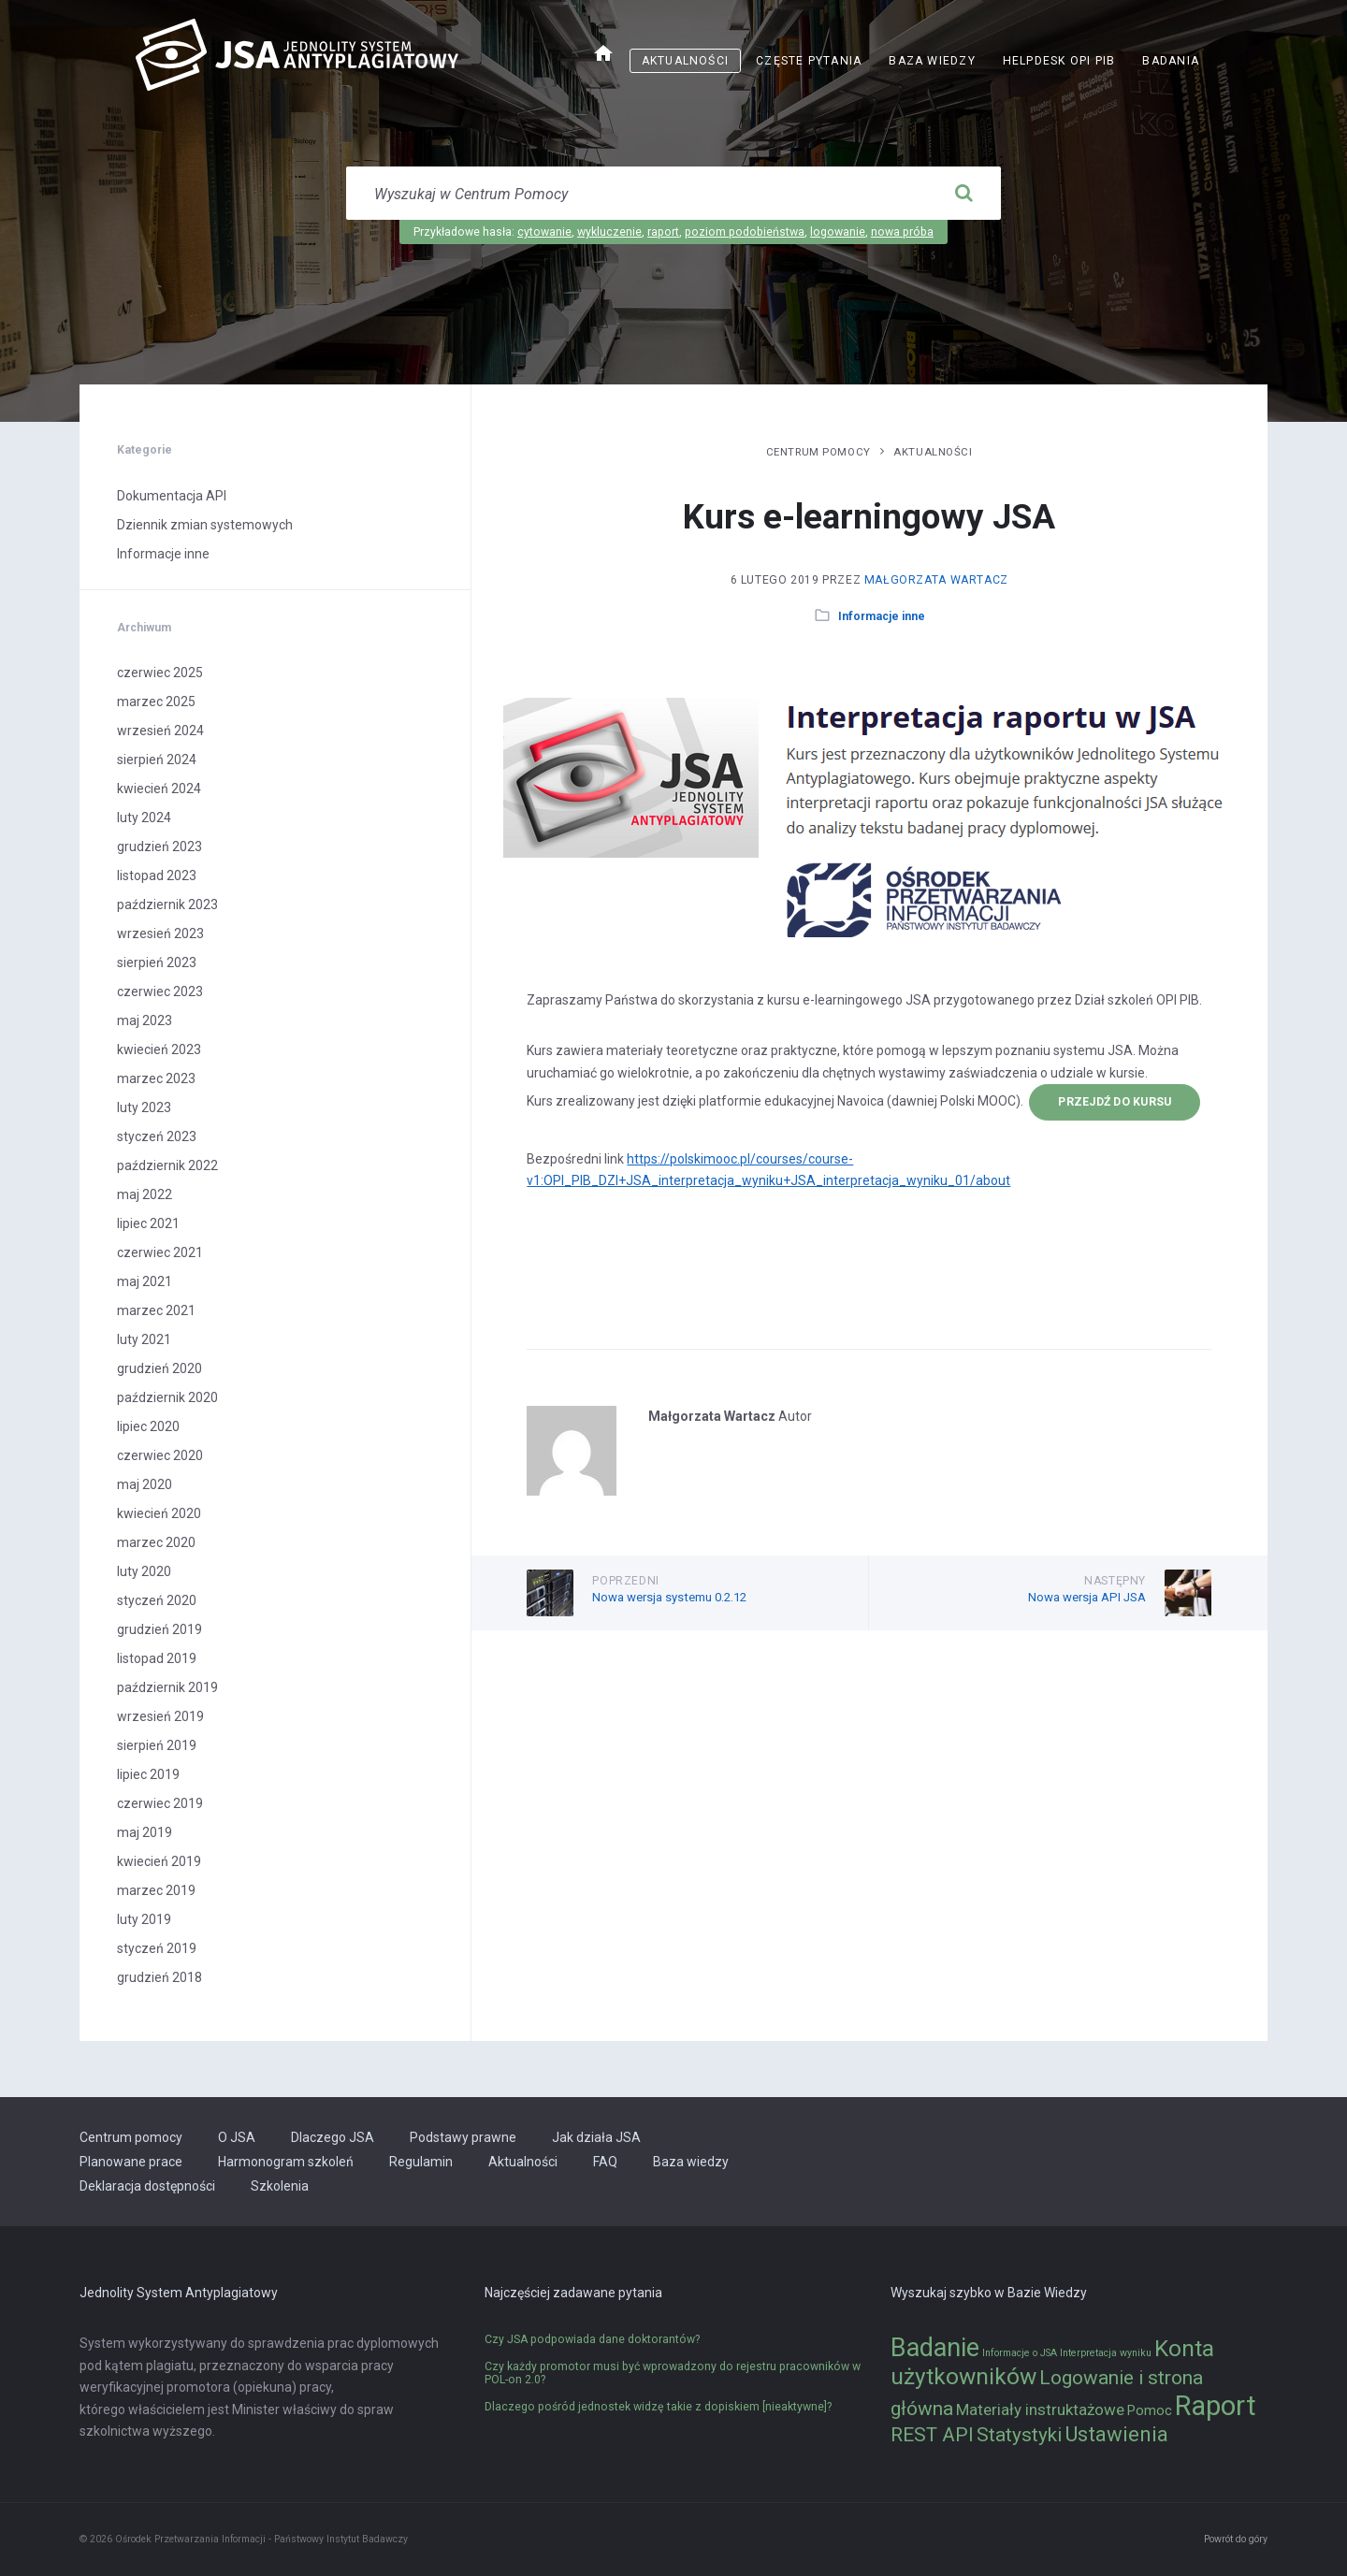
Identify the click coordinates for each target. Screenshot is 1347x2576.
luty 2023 (144, 1107)
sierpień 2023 (156, 962)
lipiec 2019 (148, 1774)
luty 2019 (144, 1919)
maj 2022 (144, 1194)
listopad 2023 (156, 875)
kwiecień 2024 (159, 788)
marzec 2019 (156, 1890)
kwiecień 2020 (159, 1513)
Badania (1170, 60)
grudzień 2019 (159, 1629)
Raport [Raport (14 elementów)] (1215, 2406)
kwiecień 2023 (159, 1049)
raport (663, 232)
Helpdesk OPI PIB (1059, 60)
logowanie (837, 232)
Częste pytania (809, 60)
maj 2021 (144, 1281)
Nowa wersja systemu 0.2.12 (669, 1597)
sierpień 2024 (156, 759)
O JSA (236, 2137)
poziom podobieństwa (744, 232)
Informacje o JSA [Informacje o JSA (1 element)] (1019, 2353)
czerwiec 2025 (160, 672)
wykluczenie (609, 232)
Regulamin (421, 2161)
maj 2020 (144, 1484)
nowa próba (902, 232)
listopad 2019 (156, 1658)
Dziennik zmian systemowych (205, 524)
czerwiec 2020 (160, 1455)
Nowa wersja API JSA (1087, 1597)
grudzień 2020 (159, 1368)
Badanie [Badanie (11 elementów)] (935, 2348)
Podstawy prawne (463, 2137)
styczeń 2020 (156, 1600)
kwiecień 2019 (159, 1861)
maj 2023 (144, 1020)
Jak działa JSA (596, 2137)
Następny (1115, 1580)
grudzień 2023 (159, 846)
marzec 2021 (156, 1310)
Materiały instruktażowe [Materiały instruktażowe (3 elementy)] (1040, 2409)
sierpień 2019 (156, 1745)
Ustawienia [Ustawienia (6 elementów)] (1116, 2434)
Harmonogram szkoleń (286, 2161)
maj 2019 (144, 1832)
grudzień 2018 (159, 1977)
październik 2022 (167, 1165)
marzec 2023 (156, 1078)
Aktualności (685, 60)
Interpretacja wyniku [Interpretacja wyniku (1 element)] (1105, 2353)
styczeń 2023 (156, 1136)
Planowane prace (131, 2161)
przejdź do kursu (1114, 1101)
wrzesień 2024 (160, 730)
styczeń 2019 (156, 1948)
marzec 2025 (156, 701)
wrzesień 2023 (160, 933)
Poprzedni (625, 1580)
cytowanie (544, 232)
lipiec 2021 (148, 1223)
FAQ (605, 2161)
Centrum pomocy (818, 451)
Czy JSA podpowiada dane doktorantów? (592, 2339)
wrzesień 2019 (160, 1716)
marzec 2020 (156, 1542)
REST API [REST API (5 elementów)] (932, 2435)
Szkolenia (280, 2185)
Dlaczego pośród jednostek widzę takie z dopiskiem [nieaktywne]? (658, 2406)
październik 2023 (167, 904)
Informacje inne (881, 616)
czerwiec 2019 (160, 1803)
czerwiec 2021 (160, 1252)
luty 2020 (144, 1571)
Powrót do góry (1235, 2539)
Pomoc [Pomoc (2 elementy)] (1149, 2411)
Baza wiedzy (932, 60)
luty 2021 (144, 1339)
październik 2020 (167, 1397)
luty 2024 (144, 817)
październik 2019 (167, 1687)
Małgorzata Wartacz (936, 579)
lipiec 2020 (148, 1426)
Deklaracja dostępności (147, 2185)
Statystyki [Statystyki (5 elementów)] (1019, 2435)
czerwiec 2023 (160, 991)
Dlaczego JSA (332, 2137)
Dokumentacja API (171, 495)
